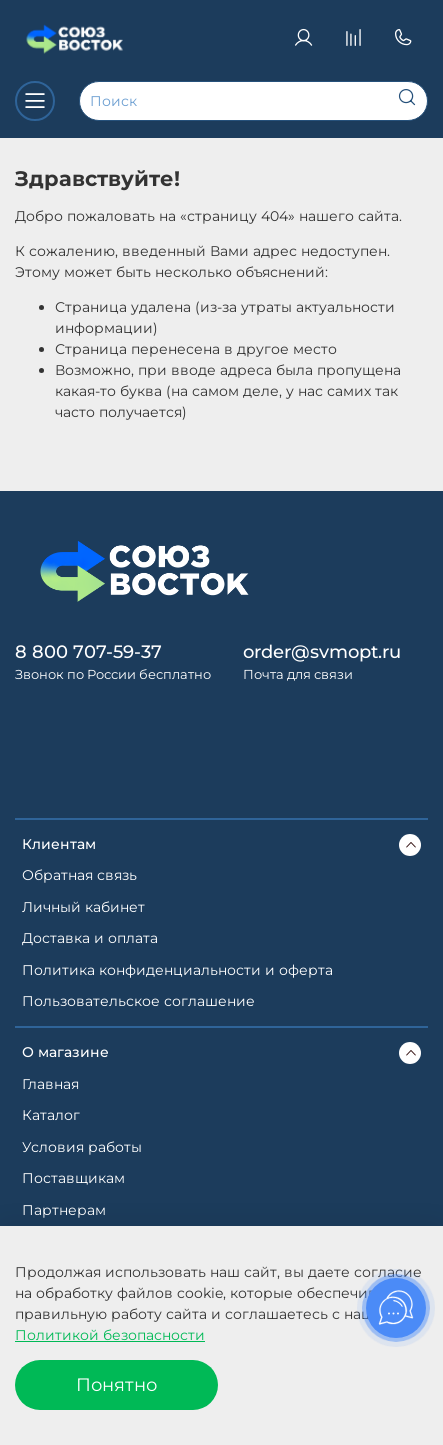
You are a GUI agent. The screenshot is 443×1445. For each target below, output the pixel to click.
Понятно (116, 1384)
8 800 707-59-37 (88, 651)
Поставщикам (73, 1178)
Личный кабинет (83, 907)
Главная (50, 1084)
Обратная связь (79, 875)
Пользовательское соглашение (138, 1001)
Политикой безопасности (110, 1335)
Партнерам (64, 1210)
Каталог (51, 1115)
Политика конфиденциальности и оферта (177, 970)
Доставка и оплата (90, 938)
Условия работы (82, 1147)
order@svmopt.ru (322, 651)
